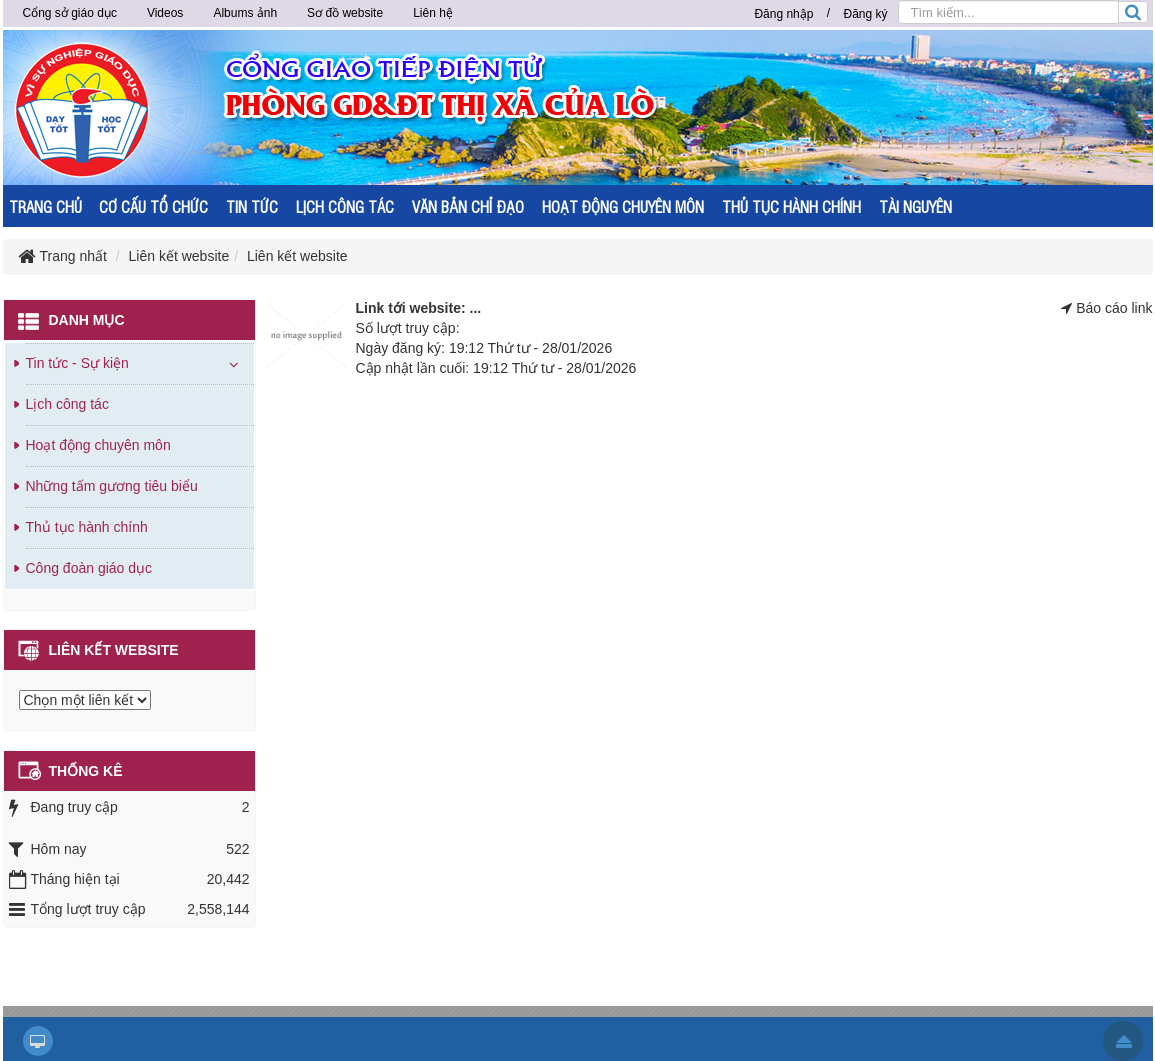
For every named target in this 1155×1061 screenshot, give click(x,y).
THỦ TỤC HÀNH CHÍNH (791, 206)
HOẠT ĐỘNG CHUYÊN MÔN (623, 206)
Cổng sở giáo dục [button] (70, 13)
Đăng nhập (783, 14)
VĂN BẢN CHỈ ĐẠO (468, 206)
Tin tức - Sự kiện (77, 363)
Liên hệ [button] (433, 13)
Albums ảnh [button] (245, 13)
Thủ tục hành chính (87, 527)
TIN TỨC (252, 206)
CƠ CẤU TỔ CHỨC (153, 206)
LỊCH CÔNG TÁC (345, 206)
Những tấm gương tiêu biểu (112, 486)
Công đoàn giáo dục (89, 568)
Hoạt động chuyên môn (98, 445)
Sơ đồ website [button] (345, 13)
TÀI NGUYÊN (915, 206)
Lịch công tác (67, 404)
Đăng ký (865, 14)
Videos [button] (165, 13)
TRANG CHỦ (45, 206)
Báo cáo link (1114, 308)
